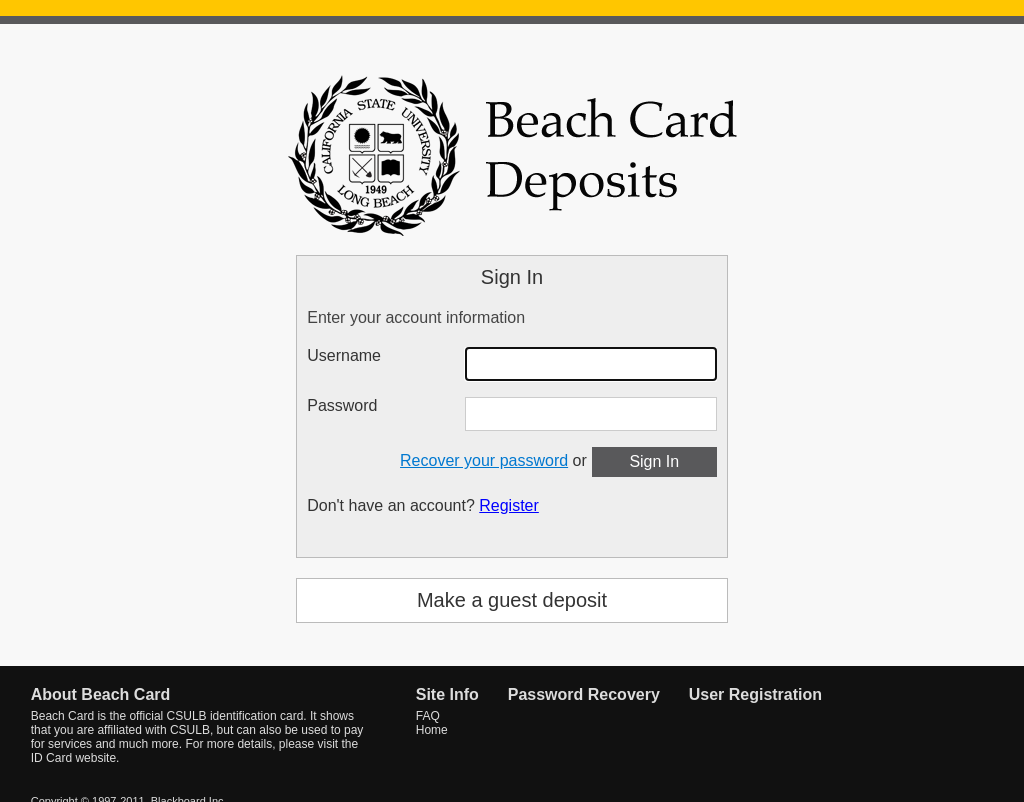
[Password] (591, 414)
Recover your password (484, 460)
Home (432, 730)
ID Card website (73, 758)
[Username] (591, 364)
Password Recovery (584, 694)
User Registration (755, 694)
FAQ (428, 716)
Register (509, 505)
